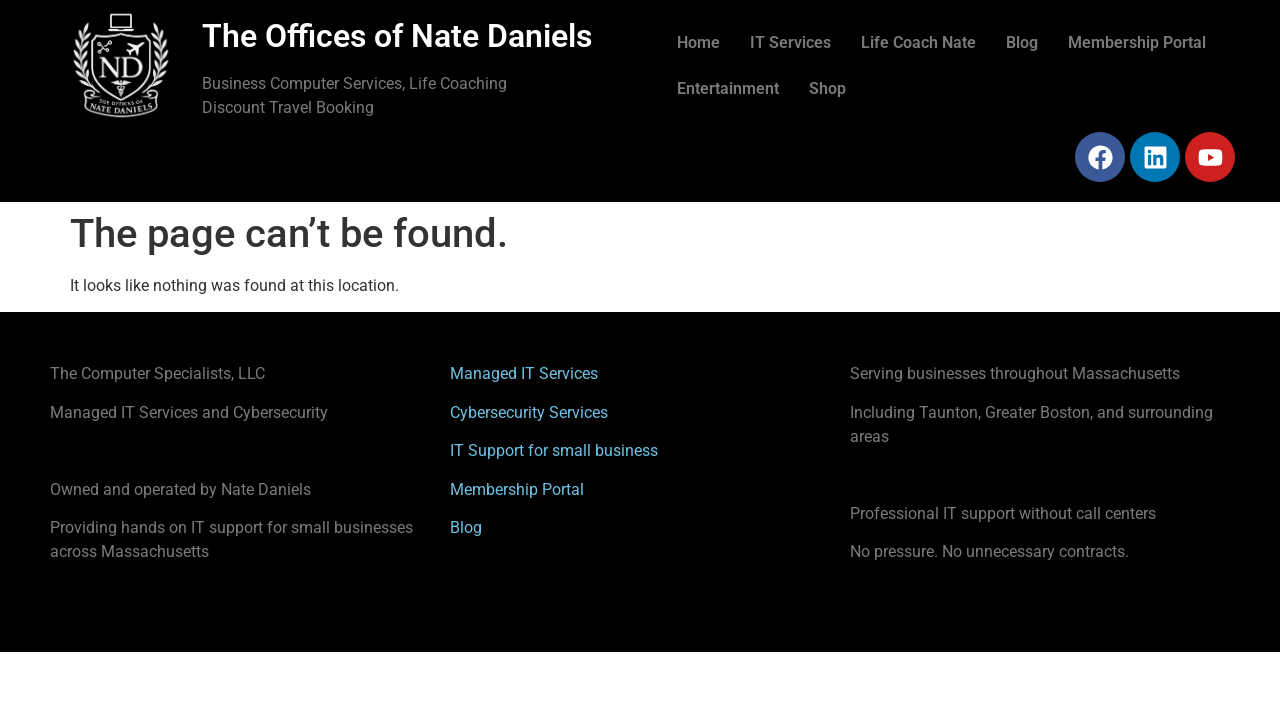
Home (698, 42)
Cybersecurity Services (529, 412)
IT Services (790, 42)
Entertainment (728, 88)
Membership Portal (1137, 42)
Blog (1022, 42)
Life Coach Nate (918, 42)
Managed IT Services (524, 373)
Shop (827, 88)
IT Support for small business (554, 450)
